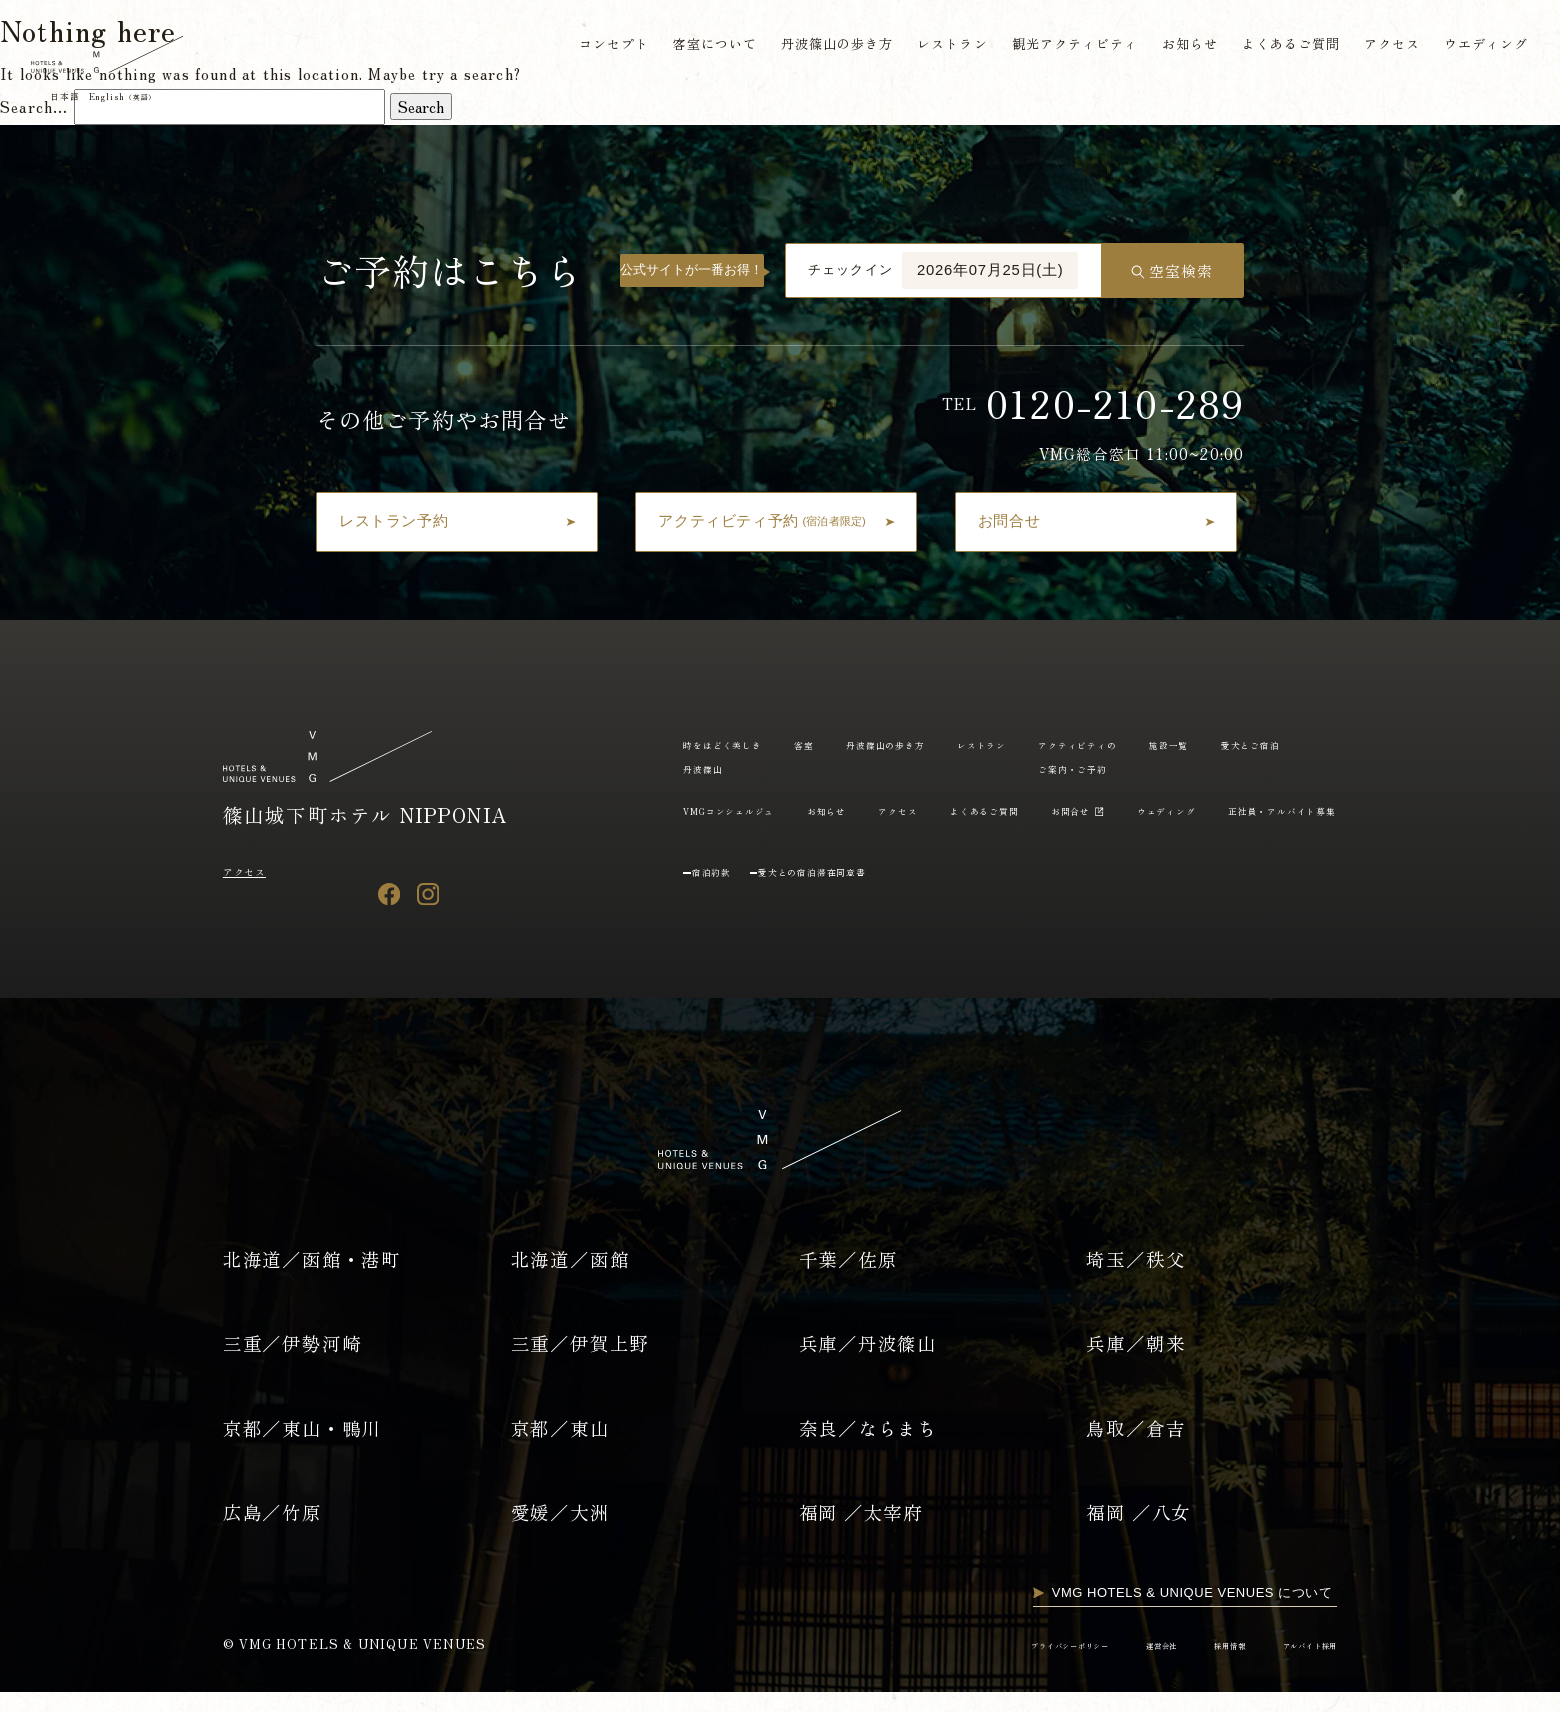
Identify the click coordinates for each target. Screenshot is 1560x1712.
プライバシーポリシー (982, 1664)
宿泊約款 (724, 912)
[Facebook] (389, 894)
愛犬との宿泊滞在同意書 (863, 912)
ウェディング (829, 851)
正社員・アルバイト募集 (983, 851)
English (156, 99)
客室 (843, 743)
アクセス (1385, 47)
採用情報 (1190, 1664)
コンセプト (598, 47)
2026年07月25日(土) (990, 270)
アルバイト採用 (1294, 1664)
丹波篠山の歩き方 (825, 47)
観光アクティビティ (1065, 47)
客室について (701, 47)
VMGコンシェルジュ (956, 809)
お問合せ (711, 851)
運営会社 (1104, 1664)
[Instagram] (428, 894)
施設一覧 (711, 809)
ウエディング (1480, 47)
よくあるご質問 (1282, 47)
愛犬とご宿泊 (815, 809)
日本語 (77, 99)
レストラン (941, 47)
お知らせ (1180, 47)
